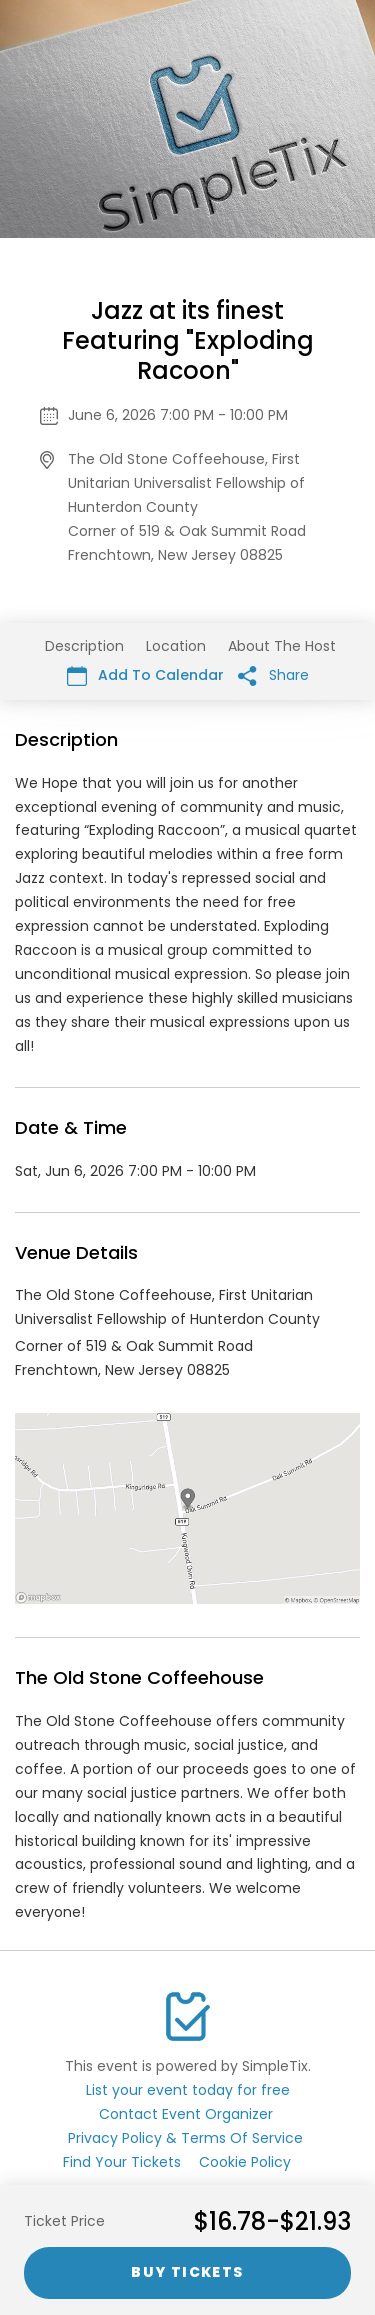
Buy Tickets (187, 2272)
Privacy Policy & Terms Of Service (185, 2138)
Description (84, 646)
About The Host (282, 646)
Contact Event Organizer (186, 2114)
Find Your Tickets (122, 2162)
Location (176, 646)
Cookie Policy (245, 2162)
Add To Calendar (145, 675)
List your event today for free (188, 2090)
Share (273, 675)
